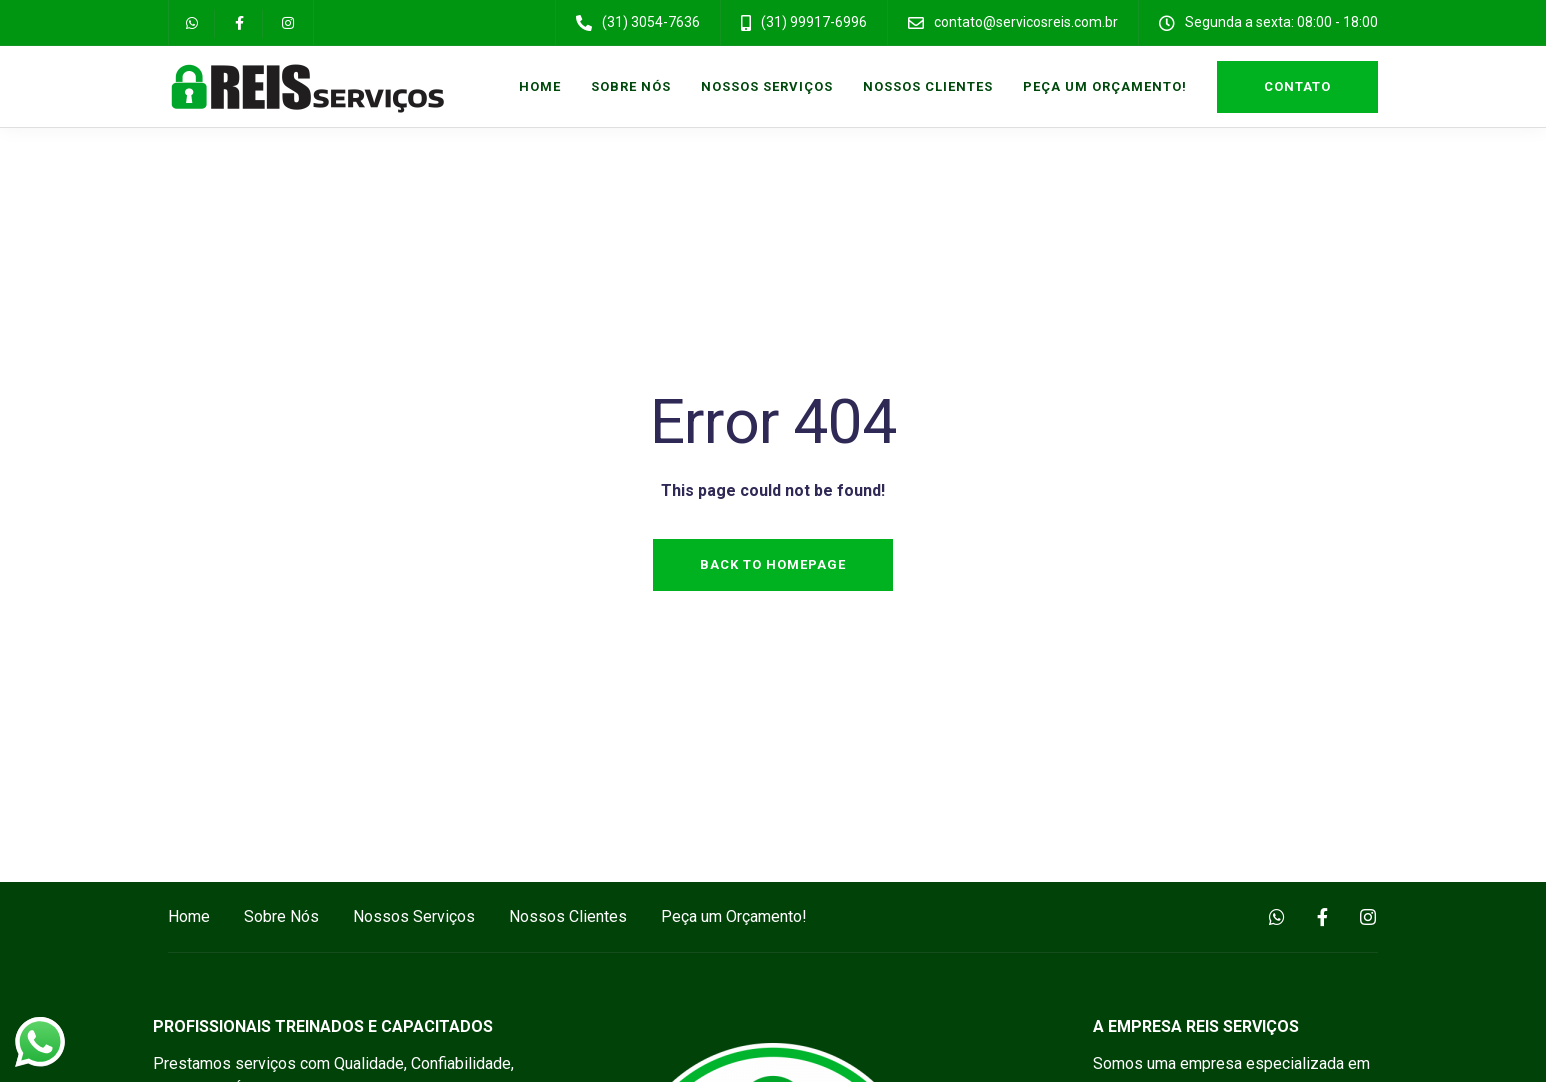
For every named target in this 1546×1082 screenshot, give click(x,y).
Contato (1297, 86)
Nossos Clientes (928, 86)
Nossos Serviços (767, 86)
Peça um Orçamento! (1105, 86)
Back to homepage (773, 564)
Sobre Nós (631, 86)
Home (540, 86)
